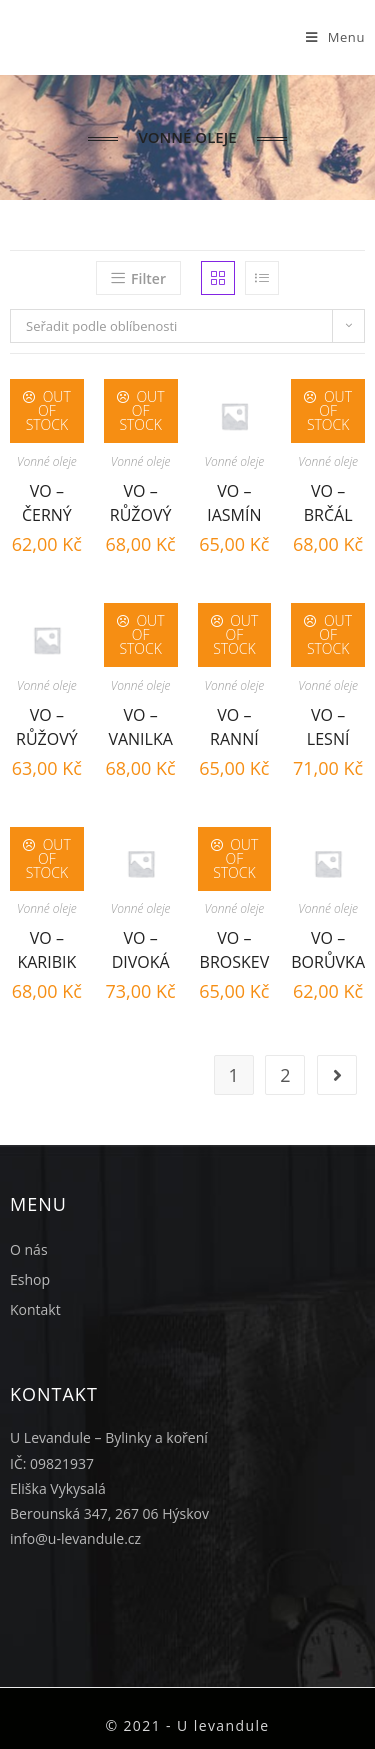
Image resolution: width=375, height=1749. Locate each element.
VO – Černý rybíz (47, 500)
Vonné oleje (47, 461)
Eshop (30, 1279)
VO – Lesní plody (328, 724)
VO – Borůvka (328, 947)
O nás (29, 1249)
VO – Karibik (46, 947)
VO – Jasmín (234, 500)
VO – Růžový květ (47, 724)
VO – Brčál (328, 500)
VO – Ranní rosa (234, 724)
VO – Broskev (235, 947)
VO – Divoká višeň (141, 947)
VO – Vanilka (140, 724)
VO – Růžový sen (141, 500)
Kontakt (35, 1309)
